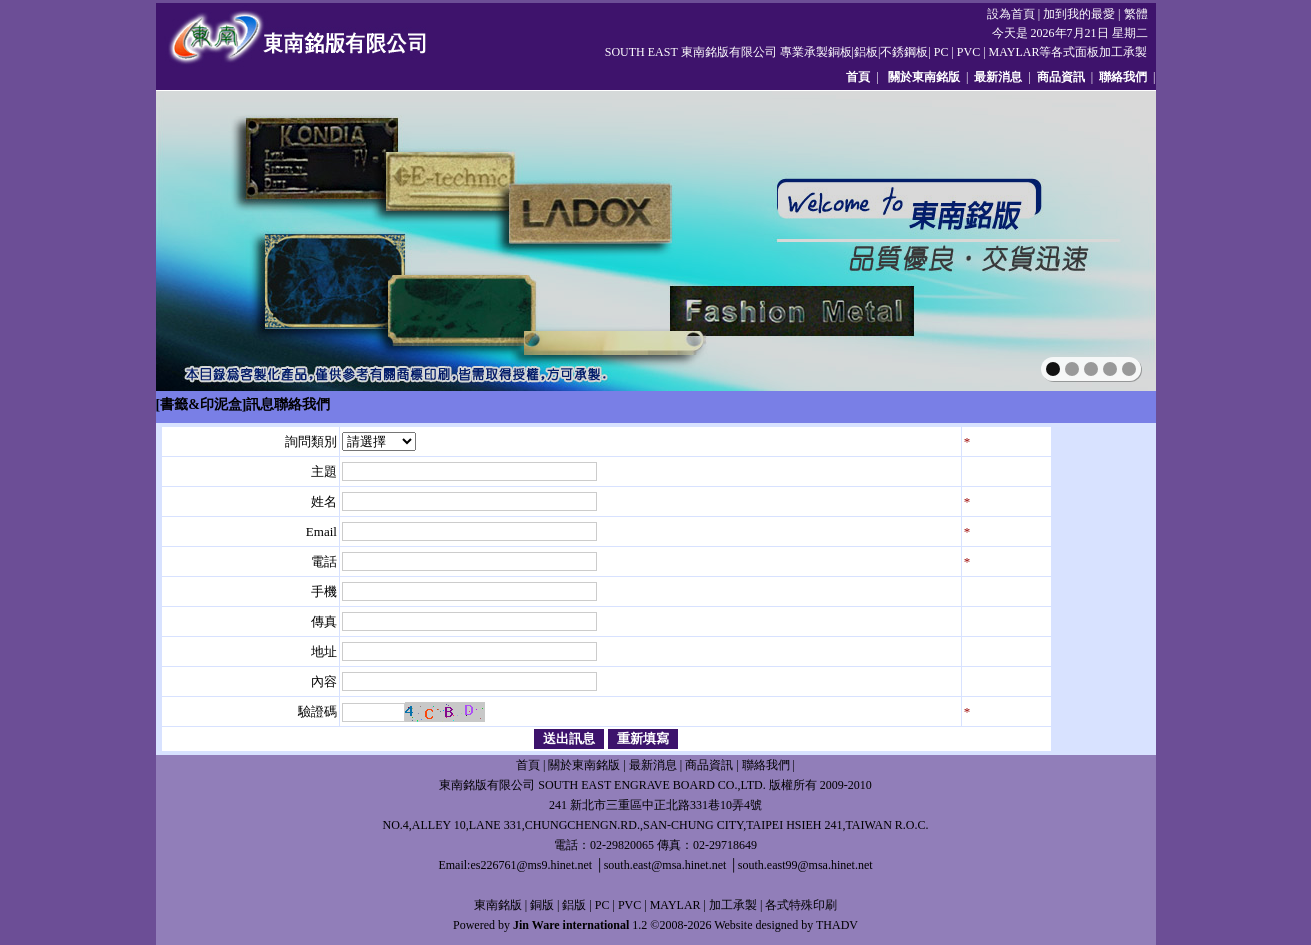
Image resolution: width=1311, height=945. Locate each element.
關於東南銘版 (924, 77)
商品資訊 (1061, 77)
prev (214, 239)
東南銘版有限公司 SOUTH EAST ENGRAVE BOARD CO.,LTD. (602, 785)
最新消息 (998, 77)
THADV (837, 925)
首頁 (858, 77)
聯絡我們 (1123, 77)
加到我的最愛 (1079, 14)
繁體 (1136, 14)
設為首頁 (1011, 14)
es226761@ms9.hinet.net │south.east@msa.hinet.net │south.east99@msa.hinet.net (671, 865)
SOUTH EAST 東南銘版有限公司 (691, 52)
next (1097, 239)
